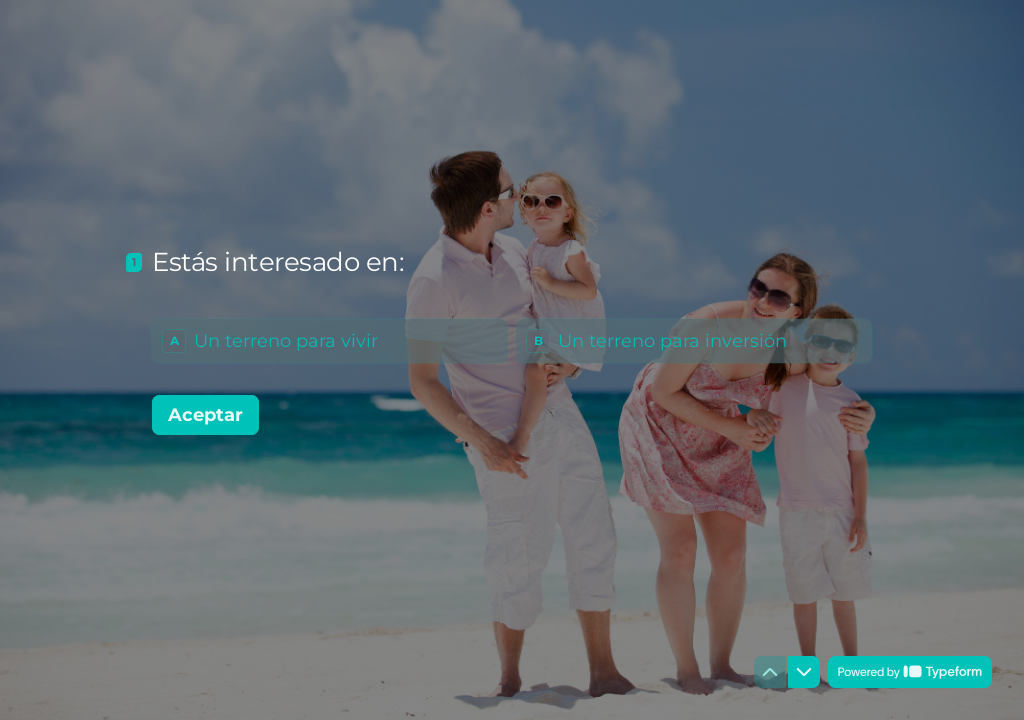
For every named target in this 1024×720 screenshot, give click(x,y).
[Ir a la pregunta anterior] (770, 672)
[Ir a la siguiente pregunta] (804, 672)
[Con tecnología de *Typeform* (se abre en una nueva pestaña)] (910, 672)
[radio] (330, 341)
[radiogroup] (512, 341)
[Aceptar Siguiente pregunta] (205, 415)
